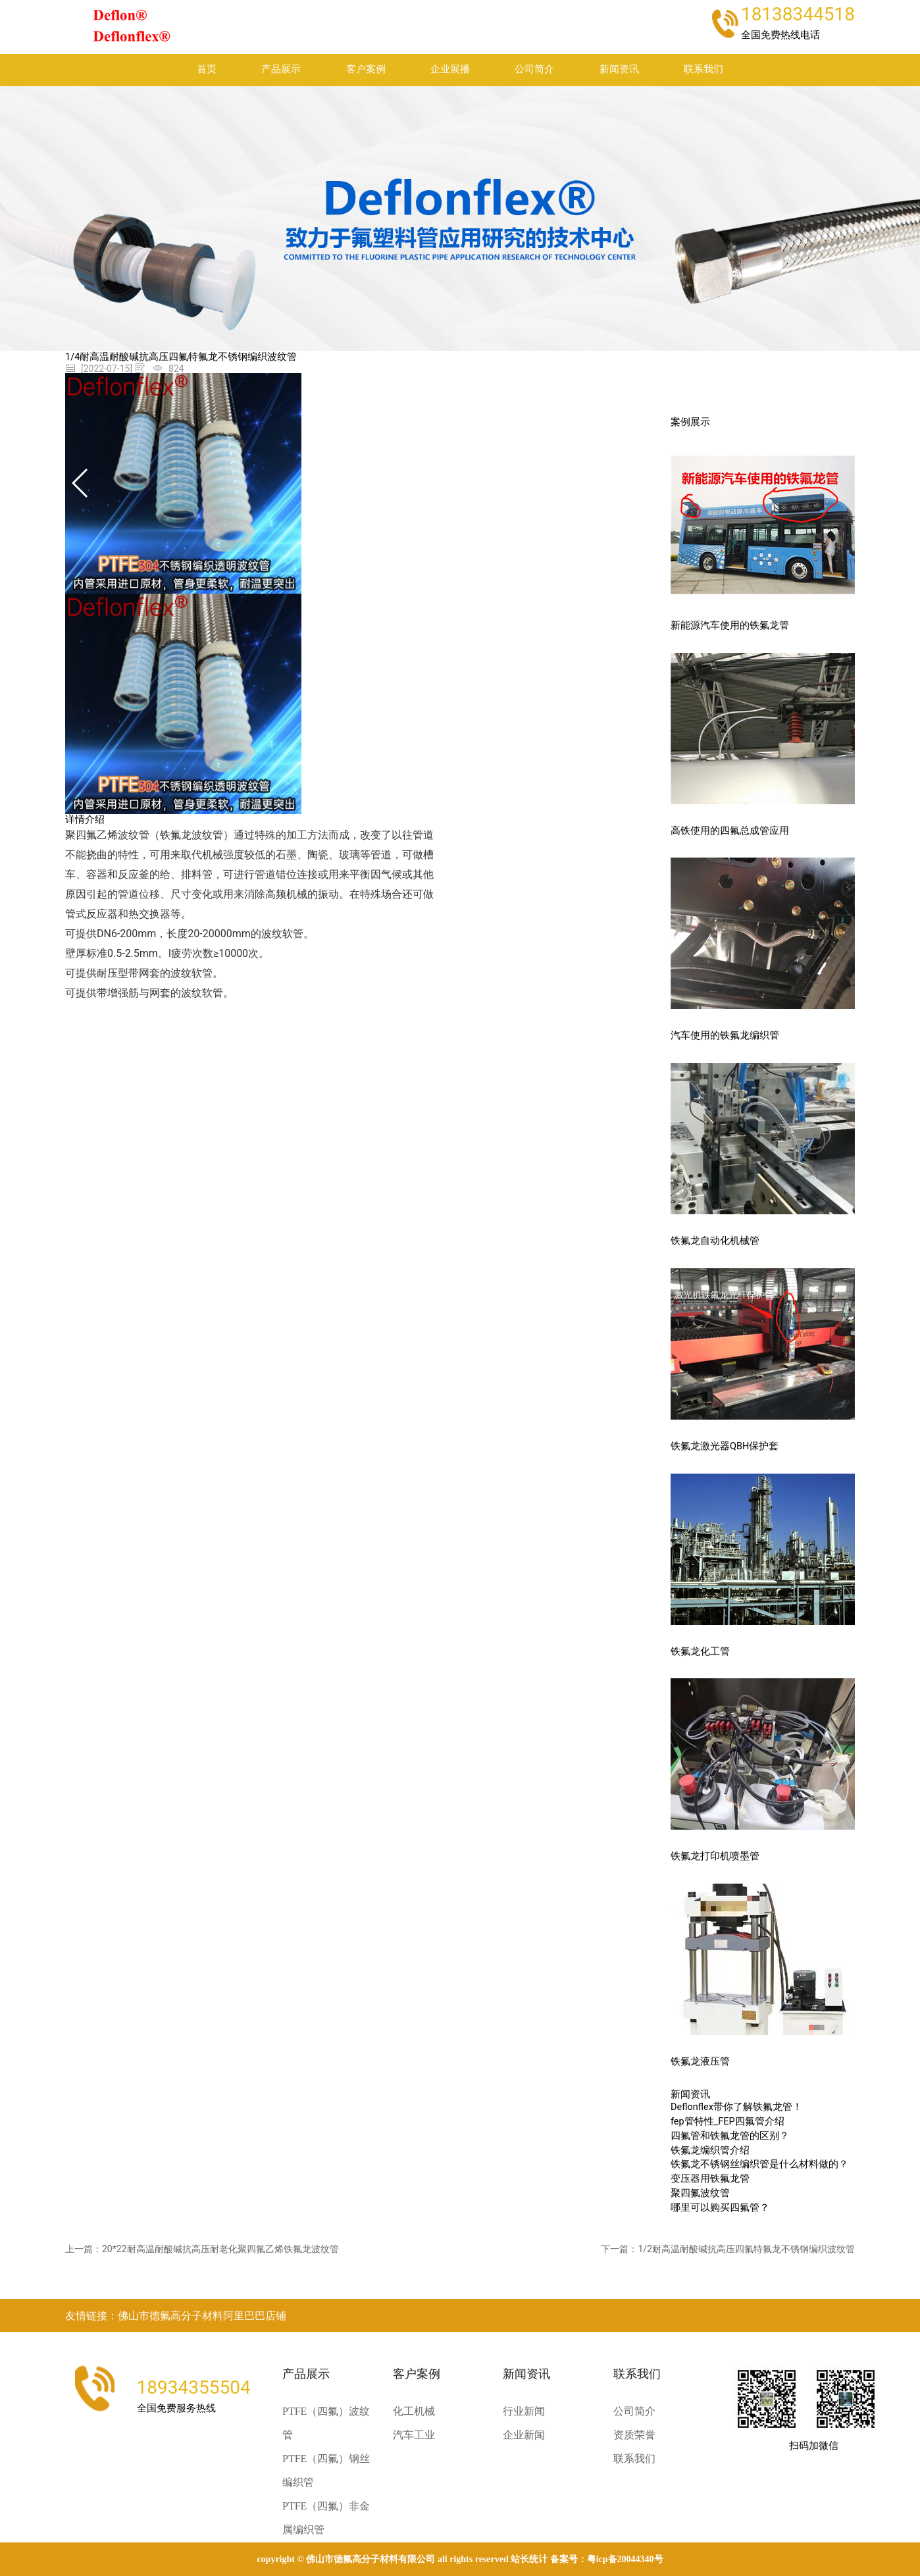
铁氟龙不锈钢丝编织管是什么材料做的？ (759, 2164)
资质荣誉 (634, 2434)
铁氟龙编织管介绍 (710, 2150)
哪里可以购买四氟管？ (720, 2207)
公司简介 (534, 69)
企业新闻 (524, 2434)
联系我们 (703, 69)
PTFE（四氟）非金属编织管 (326, 2517)
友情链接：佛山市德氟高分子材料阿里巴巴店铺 (175, 2315)
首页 (207, 69)
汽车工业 (414, 2434)
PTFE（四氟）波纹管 (326, 2423)
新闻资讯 (619, 69)
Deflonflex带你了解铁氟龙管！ (736, 2107)
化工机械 (414, 2411)
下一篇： (728, 2249)
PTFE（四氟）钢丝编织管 (326, 2470)
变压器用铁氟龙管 (710, 2178)
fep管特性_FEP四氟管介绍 (727, 2121)
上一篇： (202, 2249)
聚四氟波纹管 (700, 2193)
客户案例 (366, 69)
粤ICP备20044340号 (625, 2559)
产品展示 (281, 69)
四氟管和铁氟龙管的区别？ (730, 2136)
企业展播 (450, 69)
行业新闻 (524, 2411)
